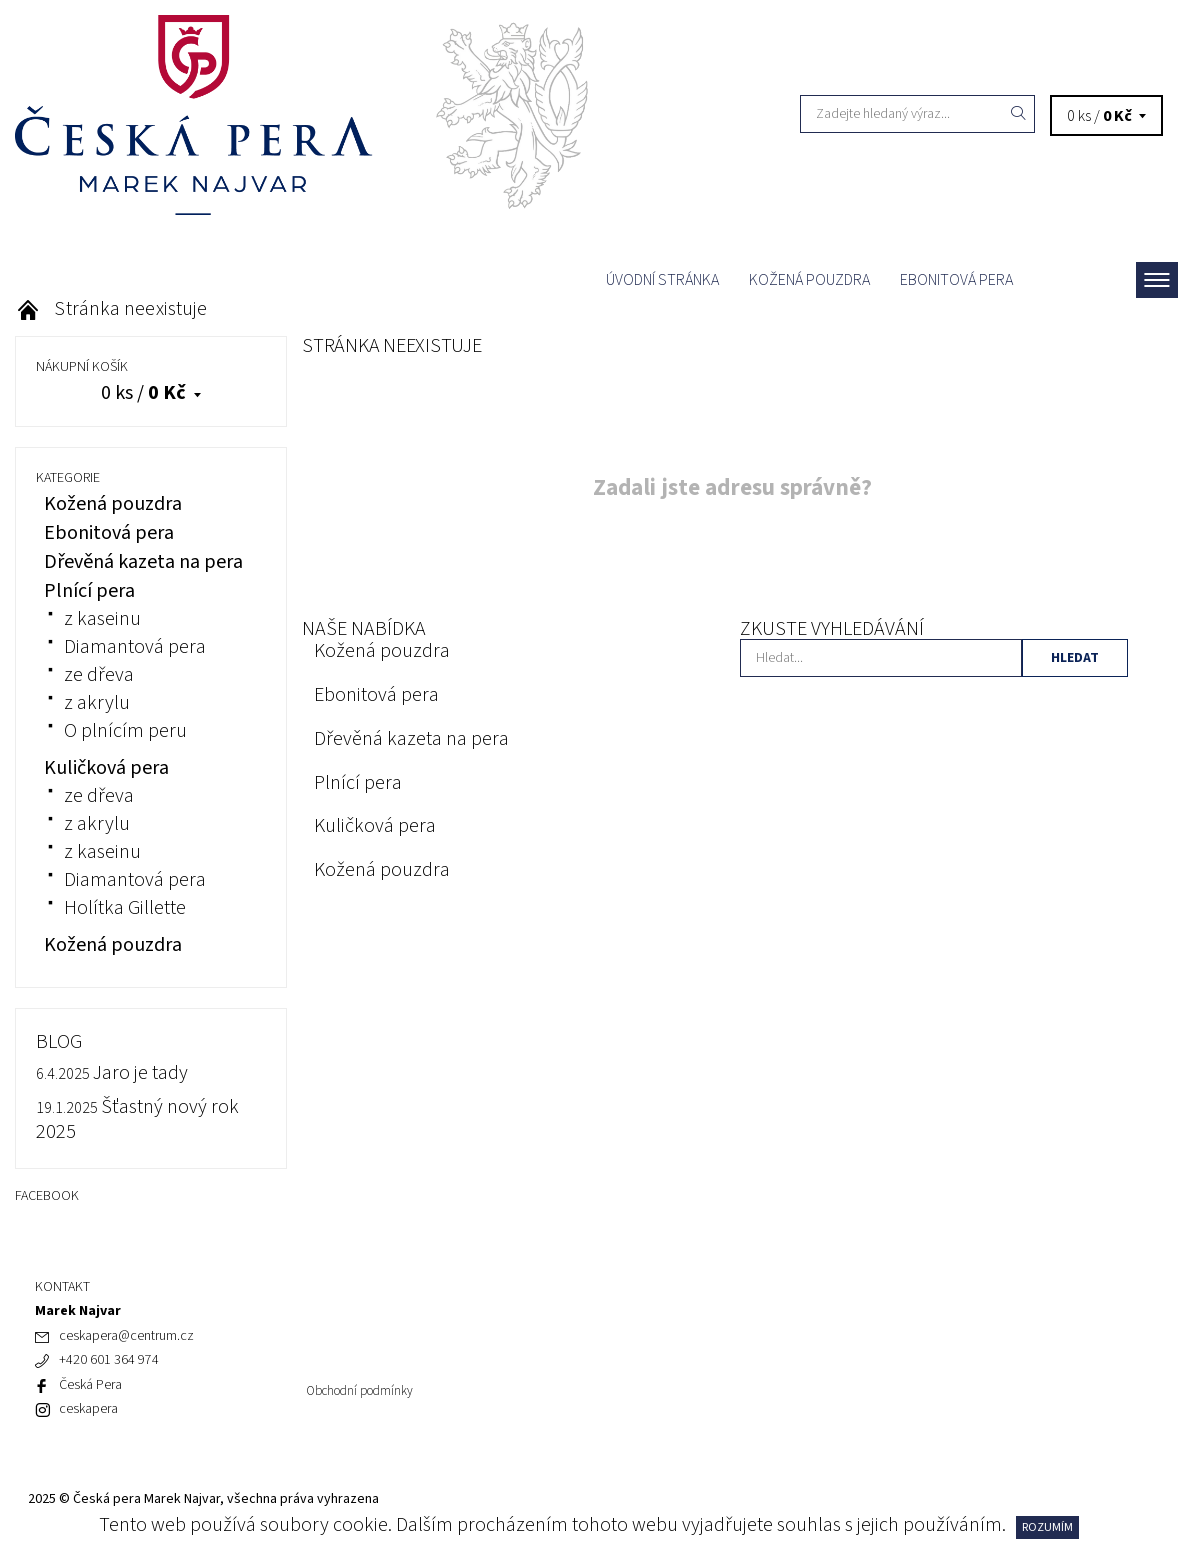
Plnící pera (358, 783)
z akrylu (97, 703)
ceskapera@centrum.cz (126, 1336)
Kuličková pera (375, 826)
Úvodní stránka (662, 280)
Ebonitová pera (956, 280)
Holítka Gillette (125, 908)
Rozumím (1047, 1527)
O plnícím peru (125, 731)
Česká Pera (90, 1385)
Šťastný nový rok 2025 (137, 1119)
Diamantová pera (135, 647)
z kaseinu (102, 619)
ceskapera (88, 1409)
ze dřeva (99, 675)
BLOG (59, 1042)
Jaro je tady (140, 1073)
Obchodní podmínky (359, 1391)
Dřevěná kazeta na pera (411, 739)
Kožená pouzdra (809, 280)
